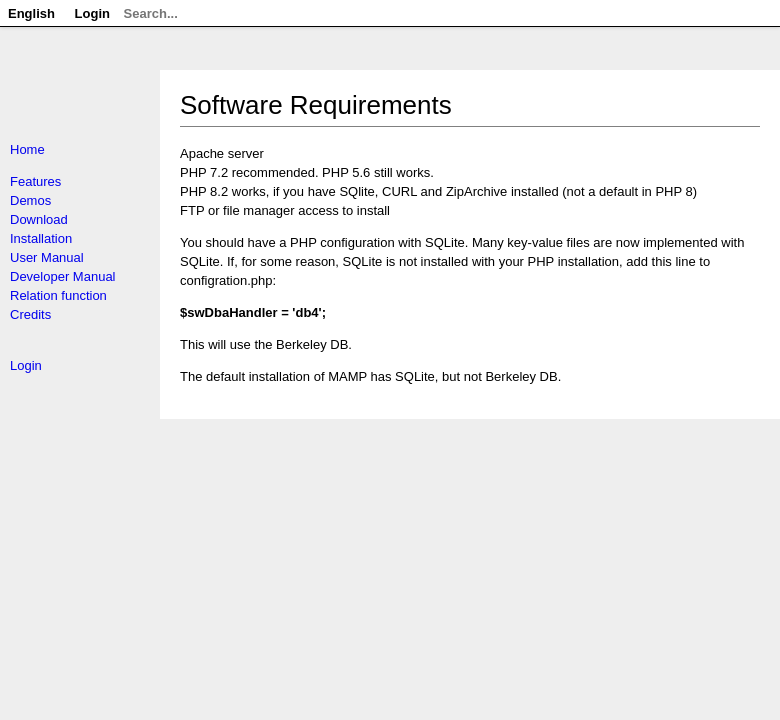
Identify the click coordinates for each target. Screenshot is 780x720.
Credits (30, 314)
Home (27, 149)
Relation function (58, 295)
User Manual (47, 257)
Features (35, 181)
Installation (41, 238)
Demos (30, 200)
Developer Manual (63, 276)
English (31, 13)
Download (39, 219)
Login (26, 365)
